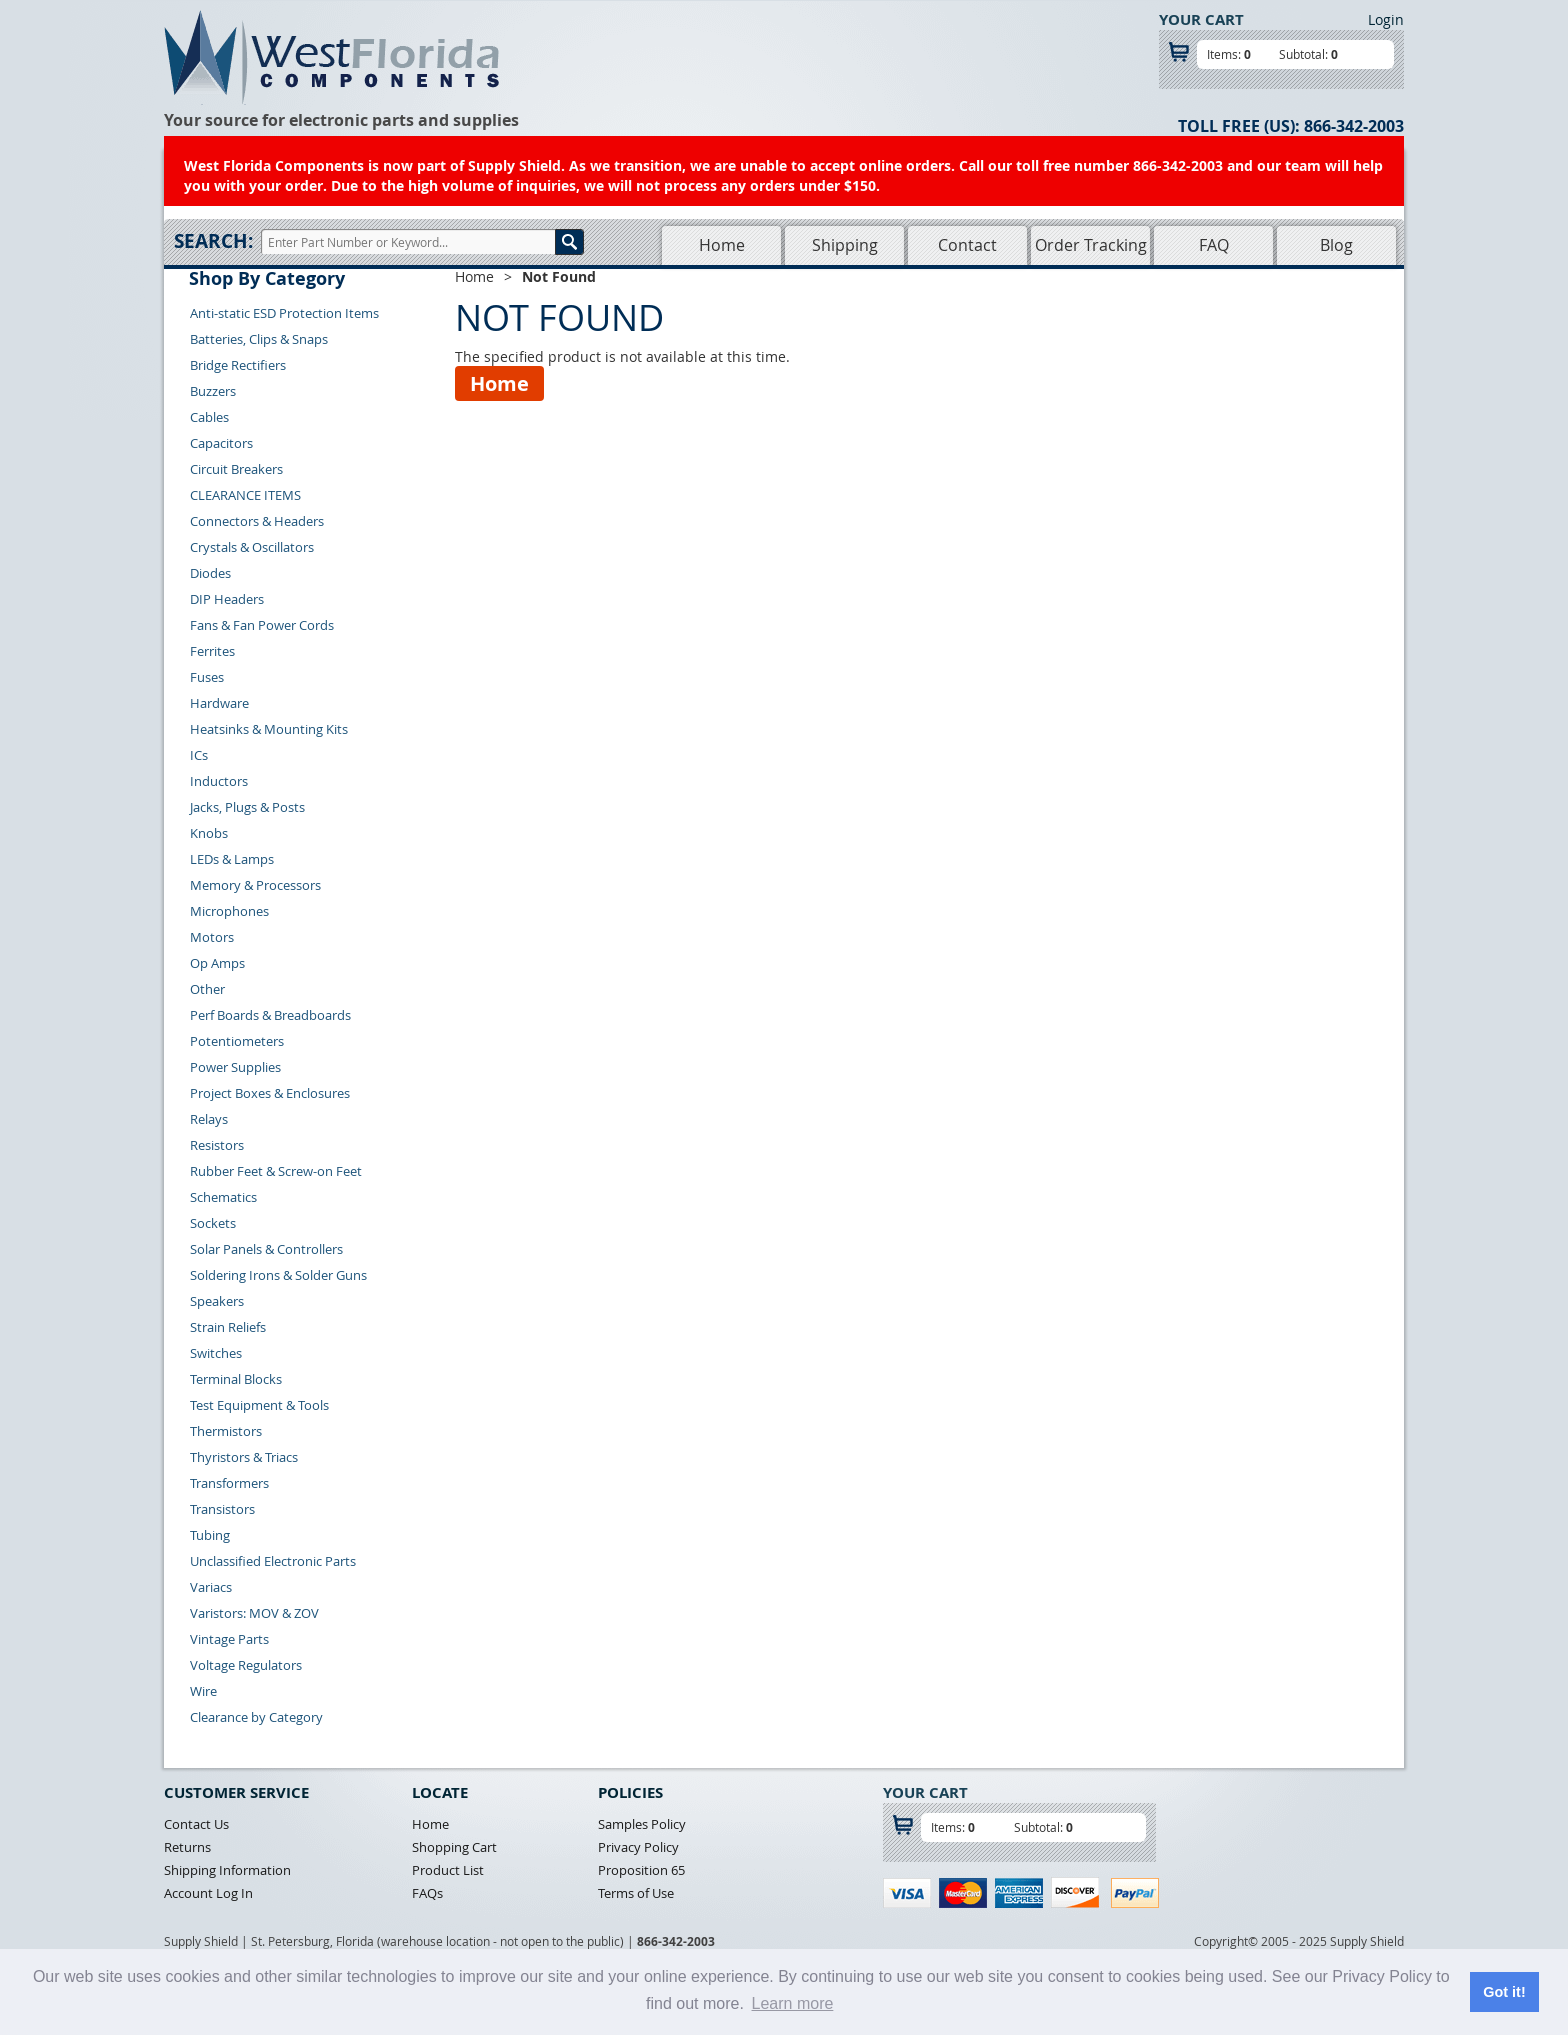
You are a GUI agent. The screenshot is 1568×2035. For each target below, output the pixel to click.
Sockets (213, 1223)
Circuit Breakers (236, 469)
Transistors (222, 1509)
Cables (209, 417)
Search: (213, 241)
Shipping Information (227, 1870)
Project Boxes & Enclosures (270, 1093)
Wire (203, 1691)
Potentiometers (237, 1041)
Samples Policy (642, 1824)
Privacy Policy (638, 1847)
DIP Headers (227, 599)
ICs (199, 755)
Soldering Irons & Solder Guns (278, 1275)
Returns (187, 1847)
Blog (1336, 245)
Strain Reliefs (228, 1327)
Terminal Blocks (236, 1379)
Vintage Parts (229, 1639)
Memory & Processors (255, 885)
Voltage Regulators (246, 1665)
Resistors (217, 1145)
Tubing (210, 1535)
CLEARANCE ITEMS (245, 495)
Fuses (207, 677)
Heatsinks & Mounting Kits (269, 729)
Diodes (210, 573)
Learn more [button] (793, 2003)
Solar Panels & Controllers (266, 1249)
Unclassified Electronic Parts (273, 1561)
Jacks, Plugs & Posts (247, 807)
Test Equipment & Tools (259, 1405)
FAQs (427, 1893)
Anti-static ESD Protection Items (284, 313)
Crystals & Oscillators (252, 547)
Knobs (209, 833)
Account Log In (208, 1893)
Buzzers (213, 391)
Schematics (223, 1197)
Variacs (211, 1587)
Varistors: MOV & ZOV (254, 1613)
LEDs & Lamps (232, 859)
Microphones (229, 911)
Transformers (229, 1483)
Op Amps (217, 963)
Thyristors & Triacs (244, 1457)
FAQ (1214, 245)
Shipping (845, 245)
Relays (209, 1119)
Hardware (219, 703)
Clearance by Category (256, 1717)
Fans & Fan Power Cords (262, 625)
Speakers (217, 1301)
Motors (212, 937)
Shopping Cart (454, 1847)
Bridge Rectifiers (238, 365)
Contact (967, 245)
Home (722, 245)
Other (207, 989)
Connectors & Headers (257, 521)
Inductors (219, 781)
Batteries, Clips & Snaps (259, 339)
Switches (216, 1353)
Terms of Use (636, 1893)
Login (1386, 19)
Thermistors (226, 1431)
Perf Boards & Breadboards (270, 1015)
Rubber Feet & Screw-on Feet (276, 1171)
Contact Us (196, 1824)
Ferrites (212, 651)
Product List (448, 1870)
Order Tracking (1091, 245)
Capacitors (221, 443)
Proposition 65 (641, 1870)
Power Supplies (235, 1067)
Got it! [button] (1504, 1992)
